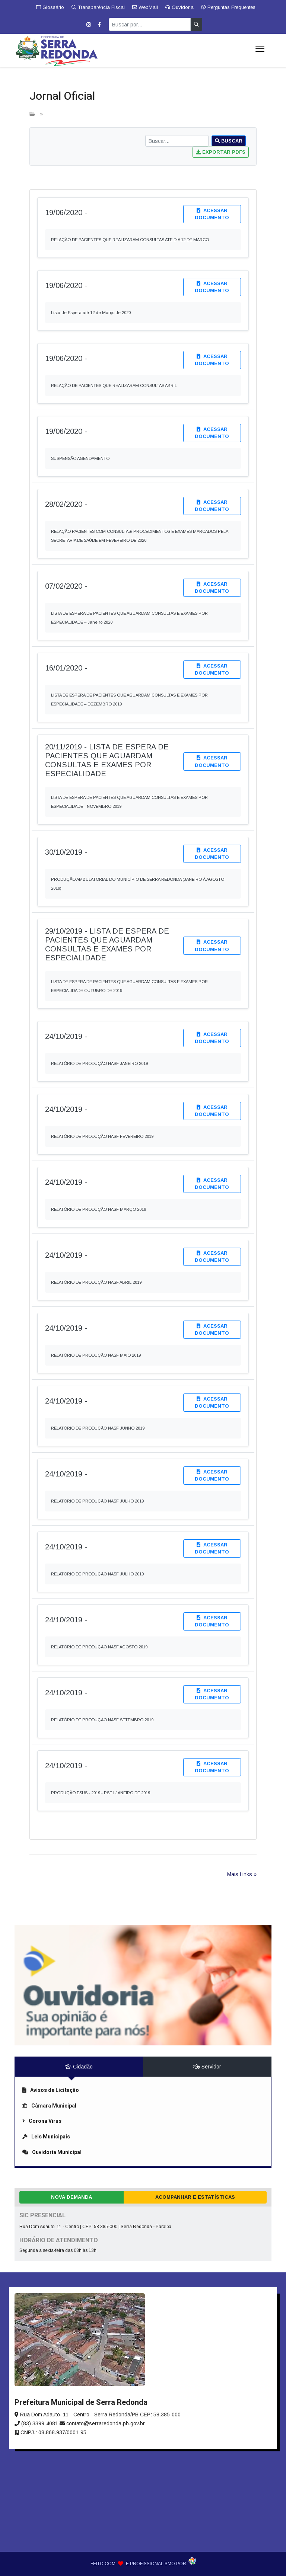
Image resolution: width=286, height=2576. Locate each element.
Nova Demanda (71, 2197)
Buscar (228, 141)
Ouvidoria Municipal (52, 2152)
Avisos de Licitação (50, 2090)
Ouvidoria (179, 7)
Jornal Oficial (62, 96)
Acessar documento (212, 214)
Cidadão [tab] (79, 2067)
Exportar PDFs (220, 152)
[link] (143, 1909)
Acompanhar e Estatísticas (195, 2197)
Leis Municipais (46, 2137)
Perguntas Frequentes (228, 7)
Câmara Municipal (49, 2106)
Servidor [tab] (207, 2067)
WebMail (145, 7)
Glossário (50, 7)
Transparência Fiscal (98, 7)
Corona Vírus (41, 2121)
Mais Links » (242, 1874)
